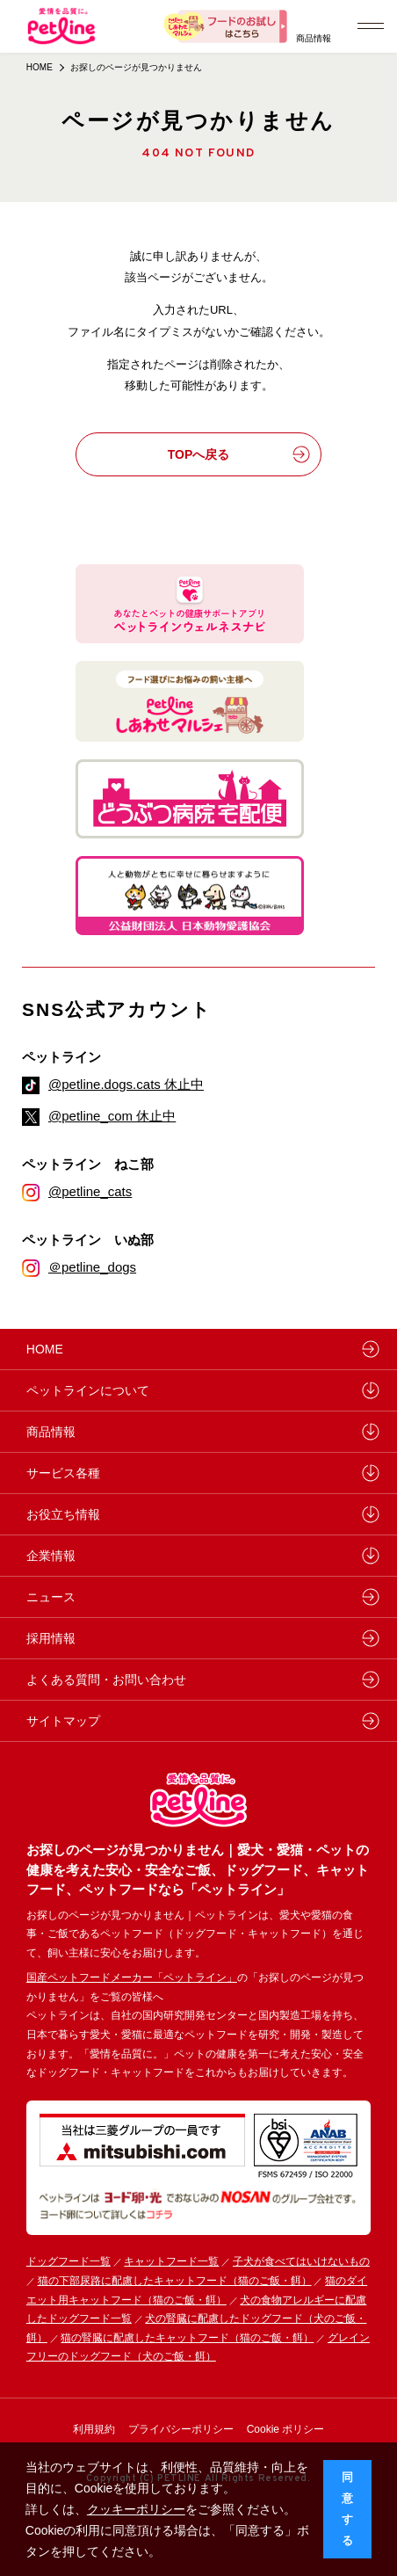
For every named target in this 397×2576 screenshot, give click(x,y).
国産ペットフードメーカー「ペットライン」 (131, 1977)
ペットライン (61, 1056)
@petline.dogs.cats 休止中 (126, 1084)
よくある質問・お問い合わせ (106, 1680)
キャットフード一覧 (171, 2261)
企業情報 (51, 1556)
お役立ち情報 (63, 1514)
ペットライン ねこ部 (88, 1164)
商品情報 (313, 38)
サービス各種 (63, 1473)
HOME (39, 67)
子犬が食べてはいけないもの (301, 2261)
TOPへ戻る (239, 454)
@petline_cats (90, 1191)
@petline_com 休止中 (112, 1115)
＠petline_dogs (92, 1266)
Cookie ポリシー (286, 2429)
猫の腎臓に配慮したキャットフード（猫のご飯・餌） (187, 2338)
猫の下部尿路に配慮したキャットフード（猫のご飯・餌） (175, 2281)
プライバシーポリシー (181, 2429)
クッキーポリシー (136, 2509)
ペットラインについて (87, 1390)
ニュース (51, 1597)
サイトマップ (63, 1721)
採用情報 (51, 1638)
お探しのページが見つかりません (136, 67)
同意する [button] (347, 2509)
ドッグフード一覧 (68, 2261)
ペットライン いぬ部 (88, 1239)
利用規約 (94, 2429)
